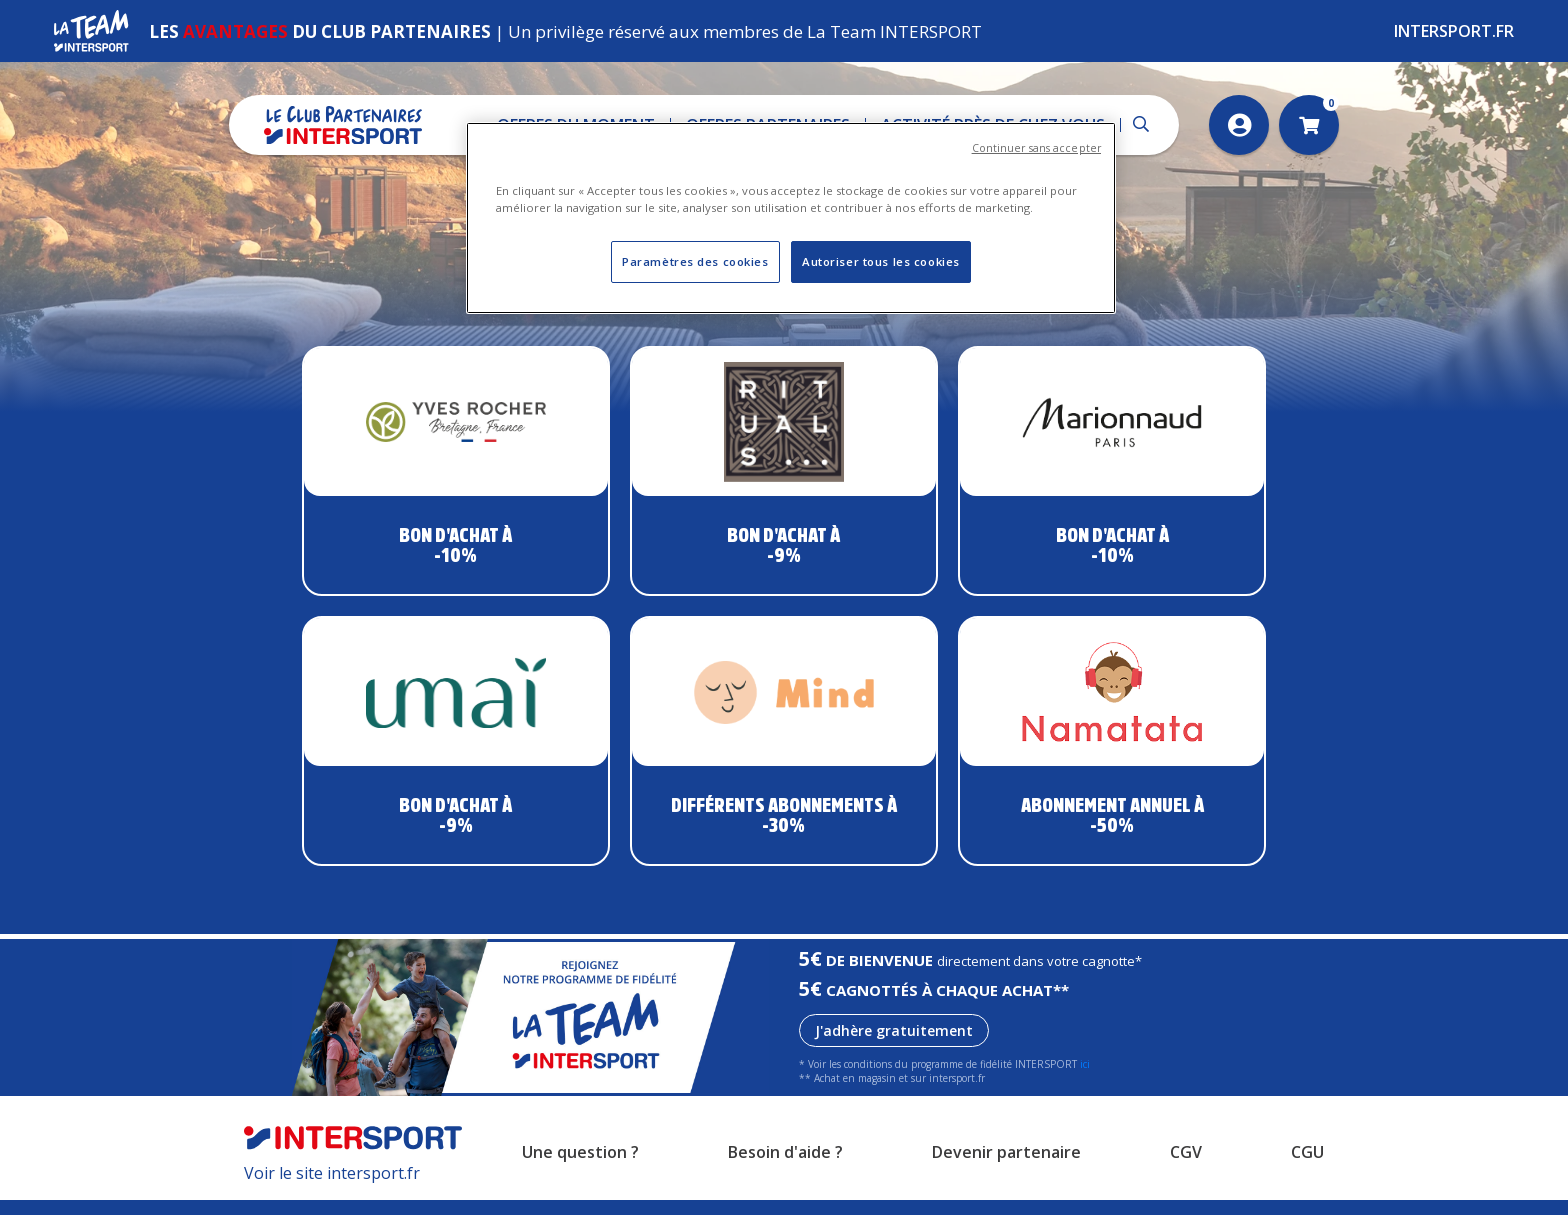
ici (1085, 1080)
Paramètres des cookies (695, 261)
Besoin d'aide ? (785, 1168)
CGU (1307, 1168)
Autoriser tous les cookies (881, 261)
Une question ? (580, 1168)
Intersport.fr (1454, 31)
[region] (791, 218)
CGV (1186, 1168)
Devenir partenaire (1006, 1168)
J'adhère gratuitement (894, 1046)
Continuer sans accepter (1036, 148)
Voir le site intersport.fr (332, 1188)
